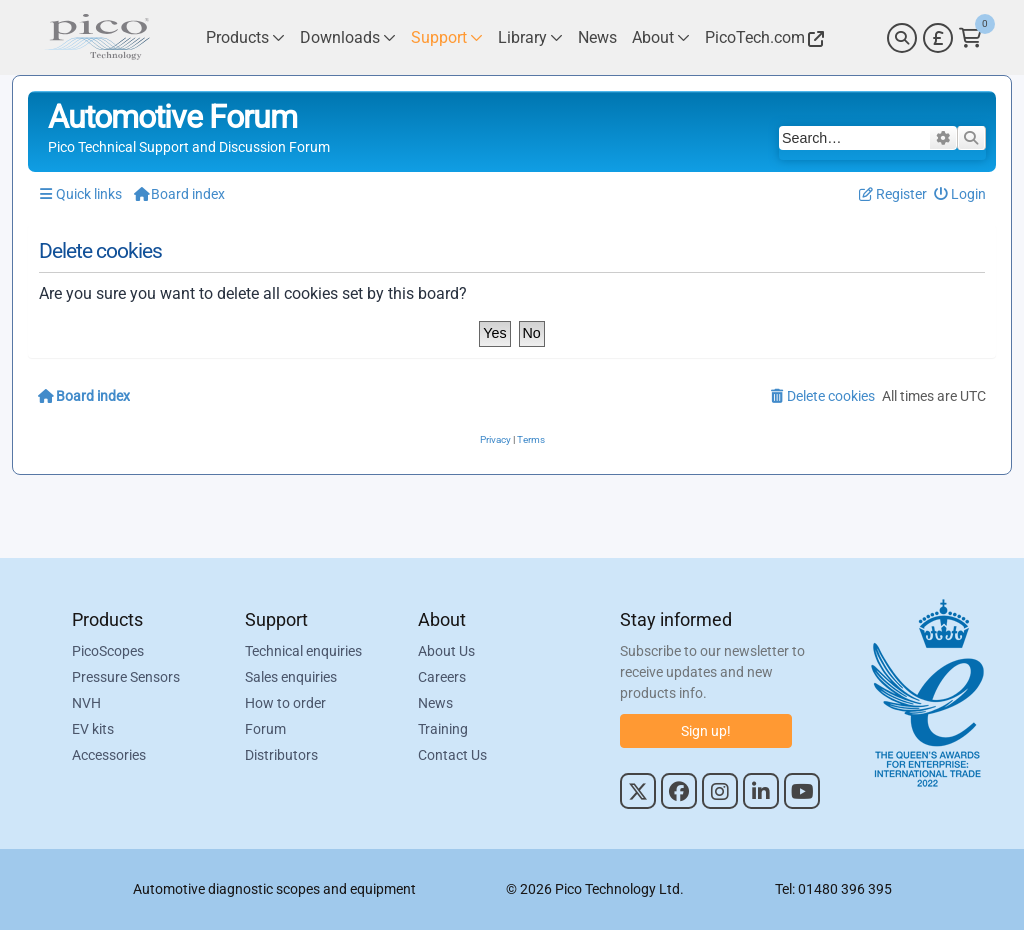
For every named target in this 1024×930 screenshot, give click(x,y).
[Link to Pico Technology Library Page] (530, 37)
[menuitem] (960, 194)
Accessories (109, 755)
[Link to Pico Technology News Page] (597, 37)
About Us (446, 651)
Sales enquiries (291, 677)
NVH (86, 703)
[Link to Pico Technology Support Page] (447, 37)
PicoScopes (108, 651)
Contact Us (452, 755)
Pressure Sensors (126, 677)
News (435, 703)
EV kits (93, 729)
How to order (285, 703)
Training (443, 729)
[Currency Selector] (938, 38)
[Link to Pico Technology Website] (762, 37)
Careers (442, 677)
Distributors (281, 755)
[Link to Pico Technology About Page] (661, 37)
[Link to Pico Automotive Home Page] (97, 37)
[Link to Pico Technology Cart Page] (970, 38)
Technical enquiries (303, 651)
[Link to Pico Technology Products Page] (245, 37)
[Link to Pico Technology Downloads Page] (348, 37)
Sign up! (706, 731)
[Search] (902, 38)
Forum (265, 729)
